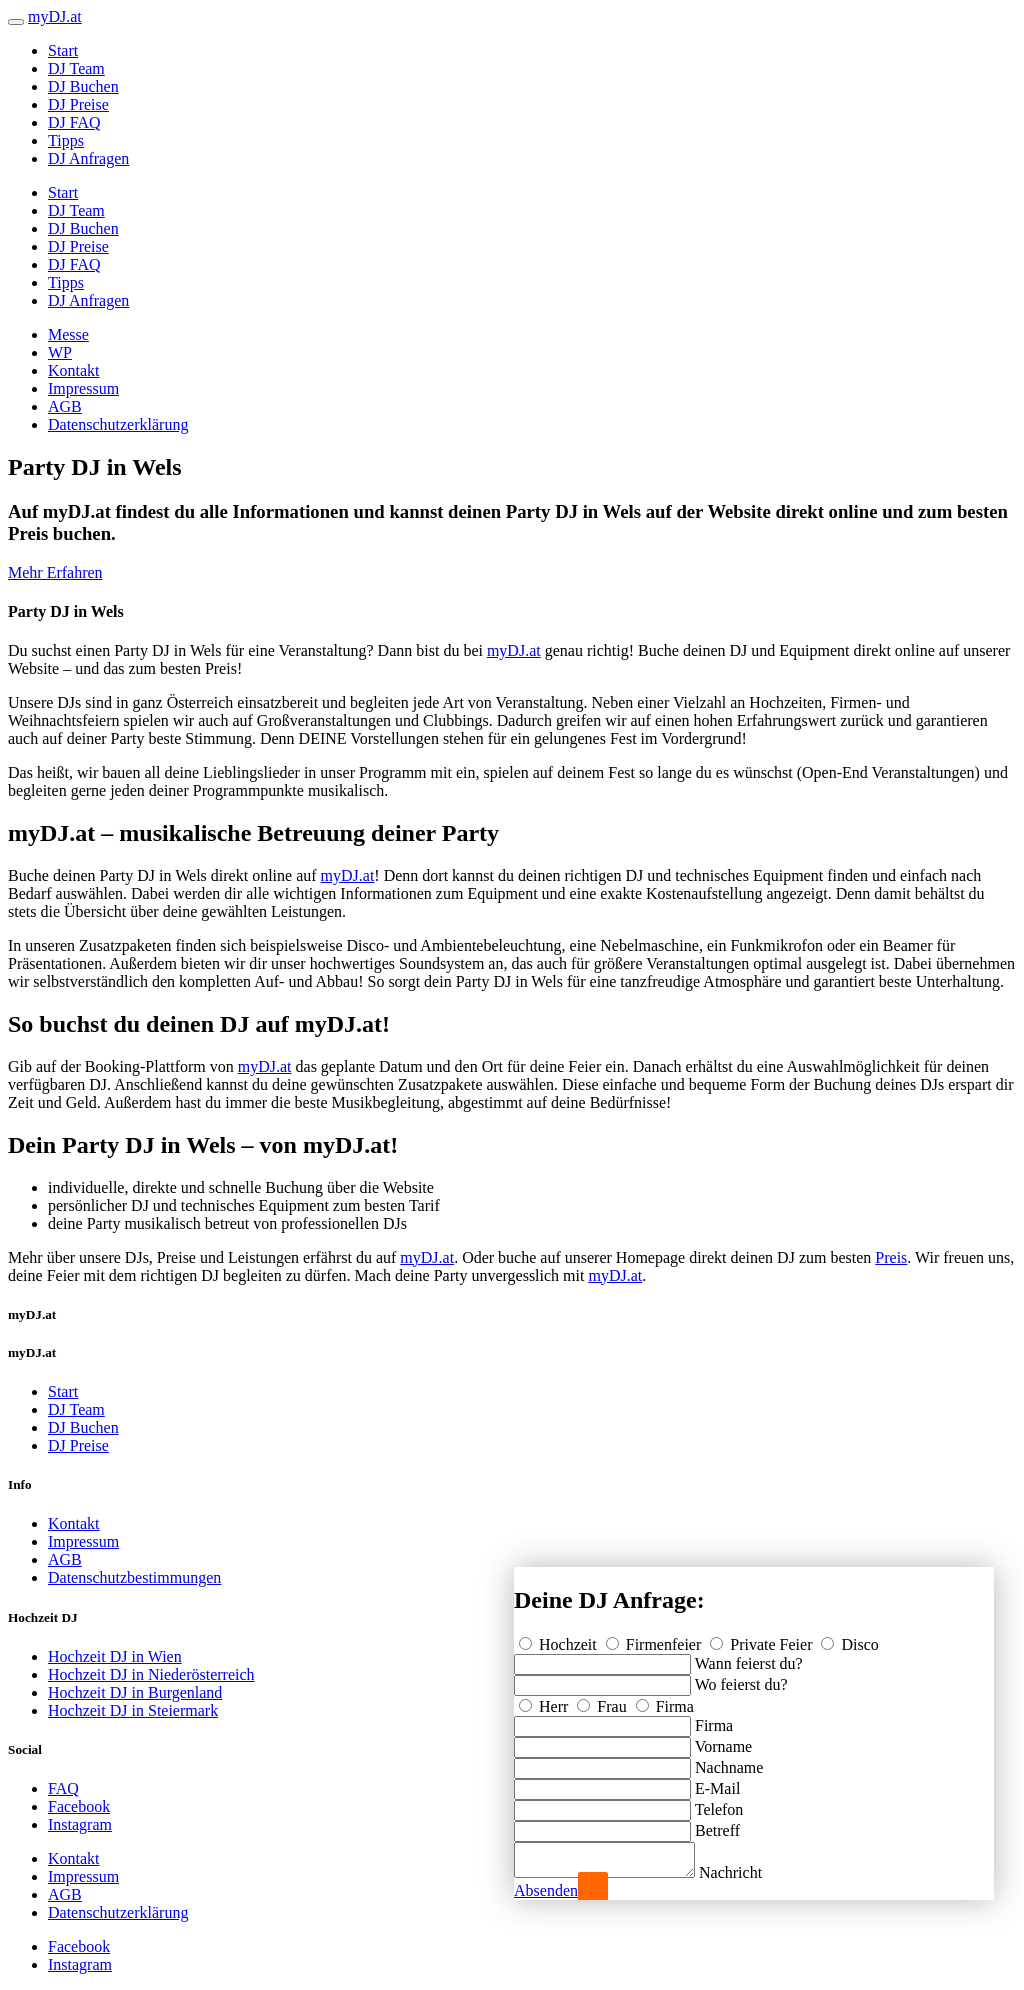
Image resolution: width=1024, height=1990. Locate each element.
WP (60, 352)
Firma (665, 1700)
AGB (65, 406)
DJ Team (76, 68)
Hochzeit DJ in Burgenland (135, 1692)
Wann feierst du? (749, 1657)
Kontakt (74, 370)
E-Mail (717, 1782)
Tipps (66, 140)
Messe (68, 334)
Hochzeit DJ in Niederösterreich (151, 1674)
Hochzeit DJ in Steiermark (133, 1710)
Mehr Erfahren (55, 572)
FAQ (63, 1788)
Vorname (723, 1740)
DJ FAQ (74, 122)
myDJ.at (514, 650)
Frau (603, 1700)
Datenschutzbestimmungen (134, 1577)
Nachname (729, 1761)
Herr (545, 1700)
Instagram (80, 1824)
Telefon (719, 1803)
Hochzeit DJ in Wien (115, 1656)
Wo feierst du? (741, 1678)
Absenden (546, 1890)
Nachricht (750, 1872)
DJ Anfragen (88, 158)
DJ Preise (78, 104)
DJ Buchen (83, 86)
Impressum (83, 388)
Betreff (717, 1824)
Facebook (79, 1806)
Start (63, 50)
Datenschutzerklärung (118, 424)
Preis (891, 1257)
